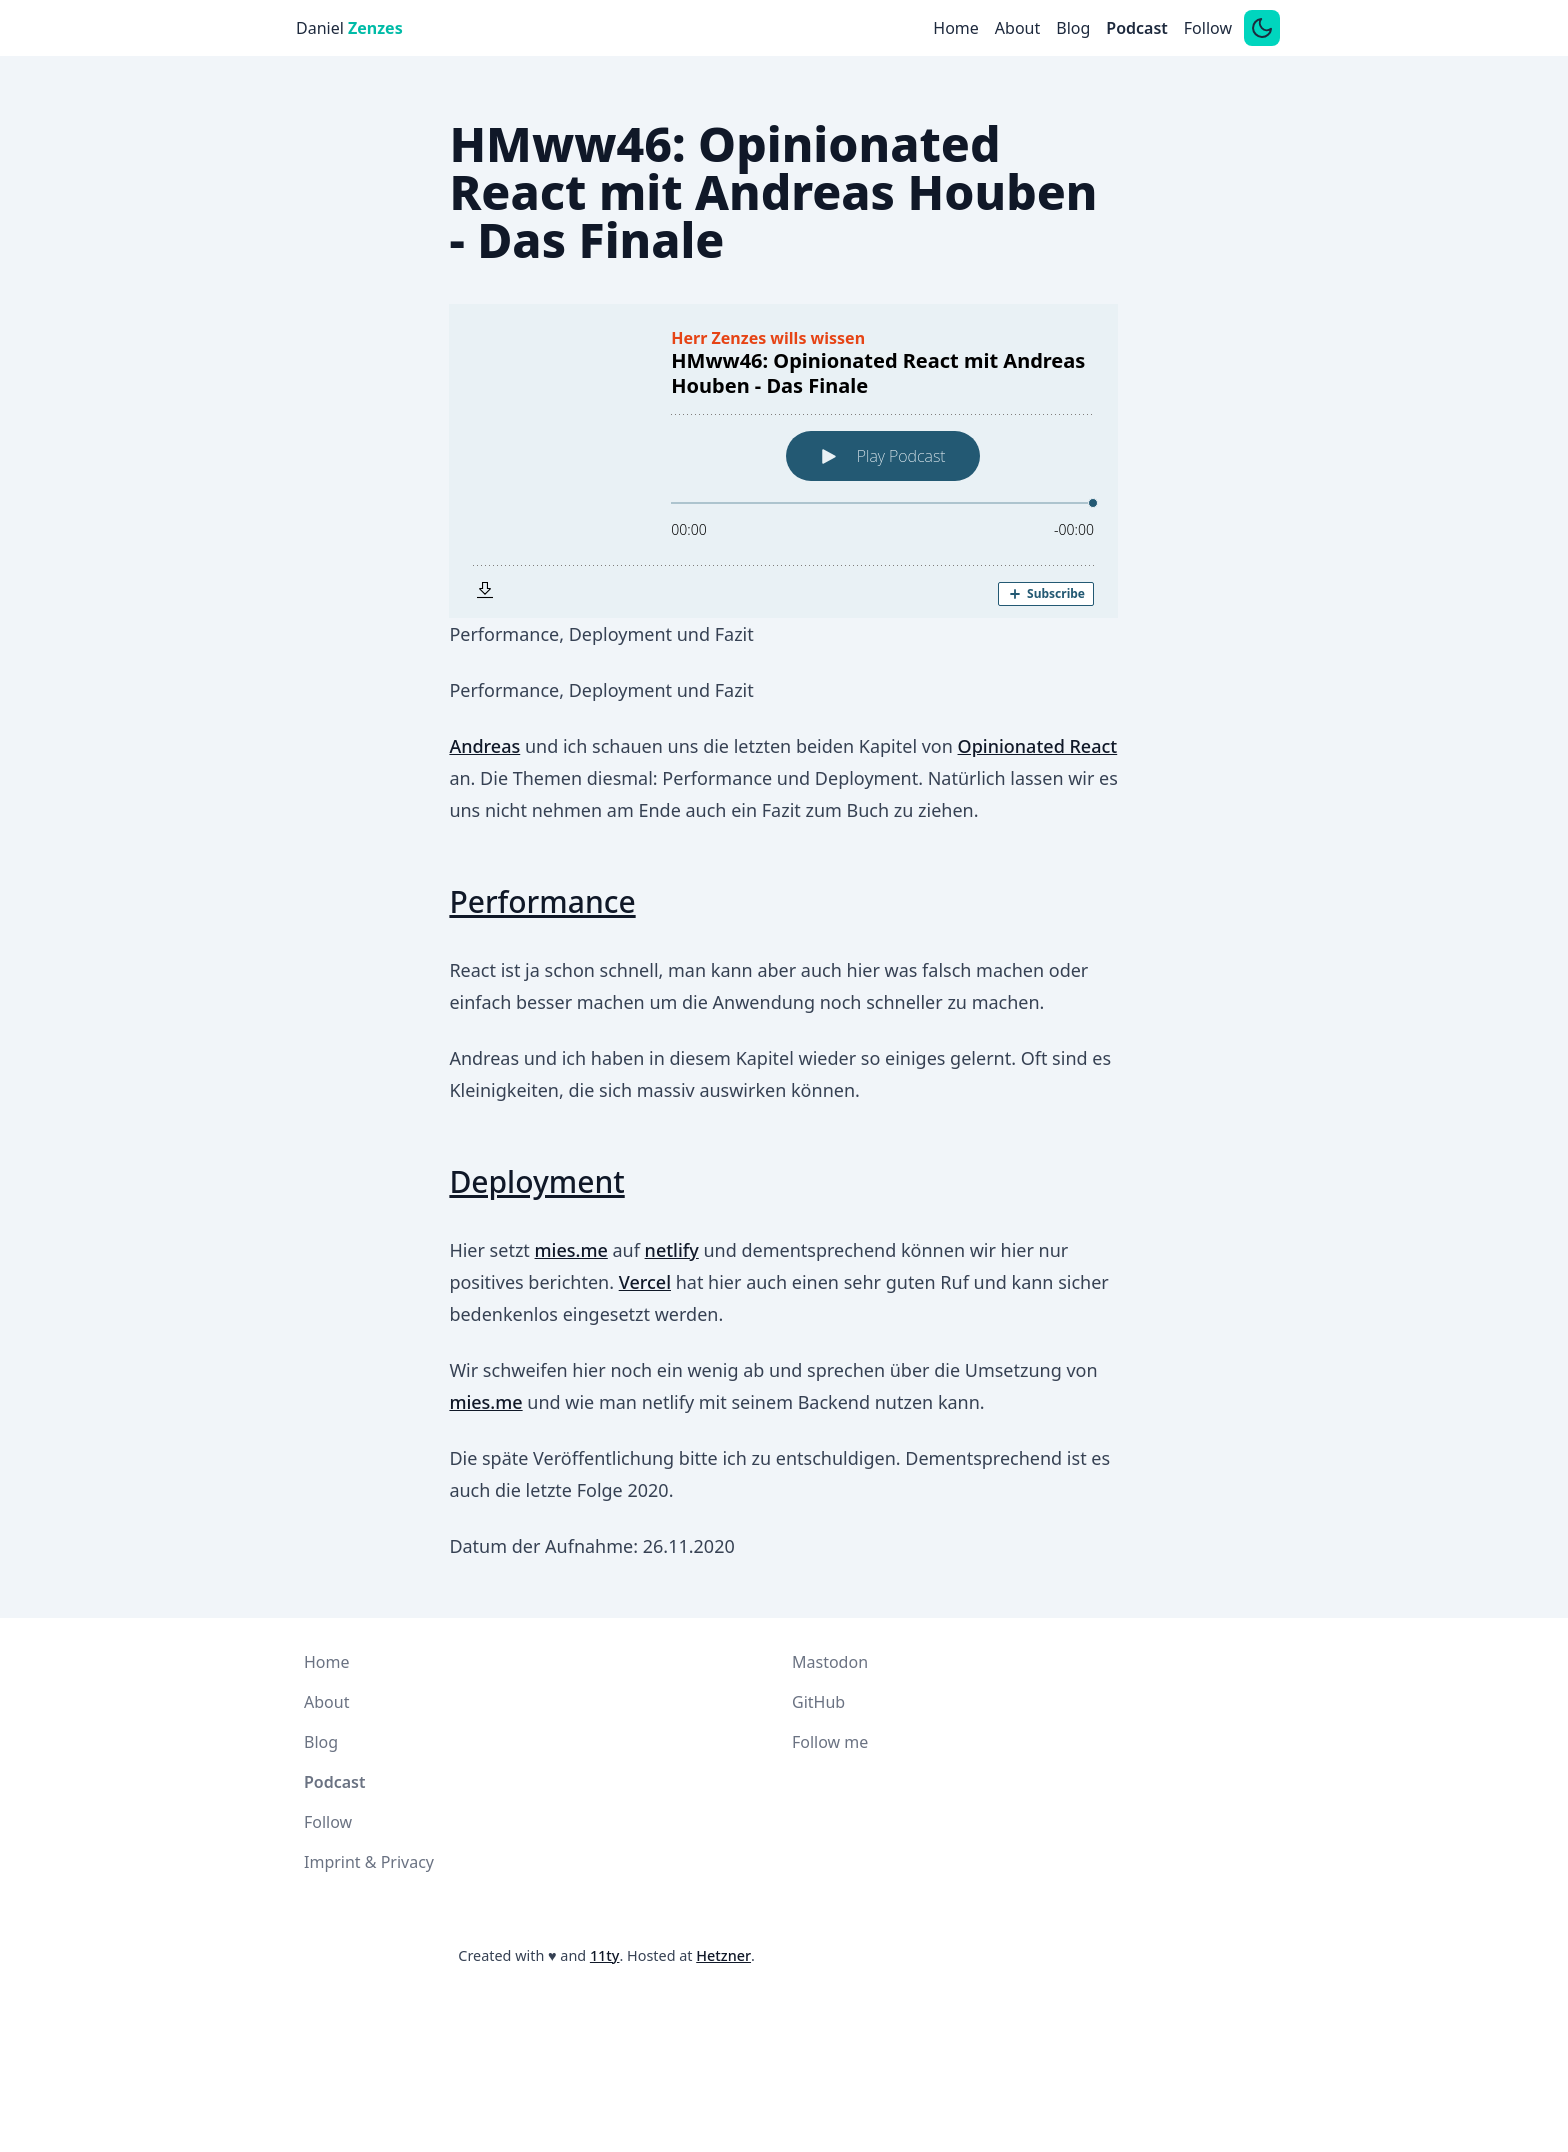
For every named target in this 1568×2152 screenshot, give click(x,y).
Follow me (830, 1742)
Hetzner (723, 1955)
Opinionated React (1038, 746)
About (1017, 28)
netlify (672, 1250)
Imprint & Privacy (369, 1862)
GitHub (818, 1702)
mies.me (571, 1250)
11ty (605, 1955)
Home (956, 28)
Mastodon (830, 1662)
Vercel (645, 1282)
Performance (542, 901)
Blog (1073, 28)
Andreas (484, 746)
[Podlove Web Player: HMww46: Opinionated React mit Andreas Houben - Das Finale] (783, 461)
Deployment (536, 1181)
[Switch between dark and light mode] (1262, 28)
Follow (1208, 28)
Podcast (1137, 28)
